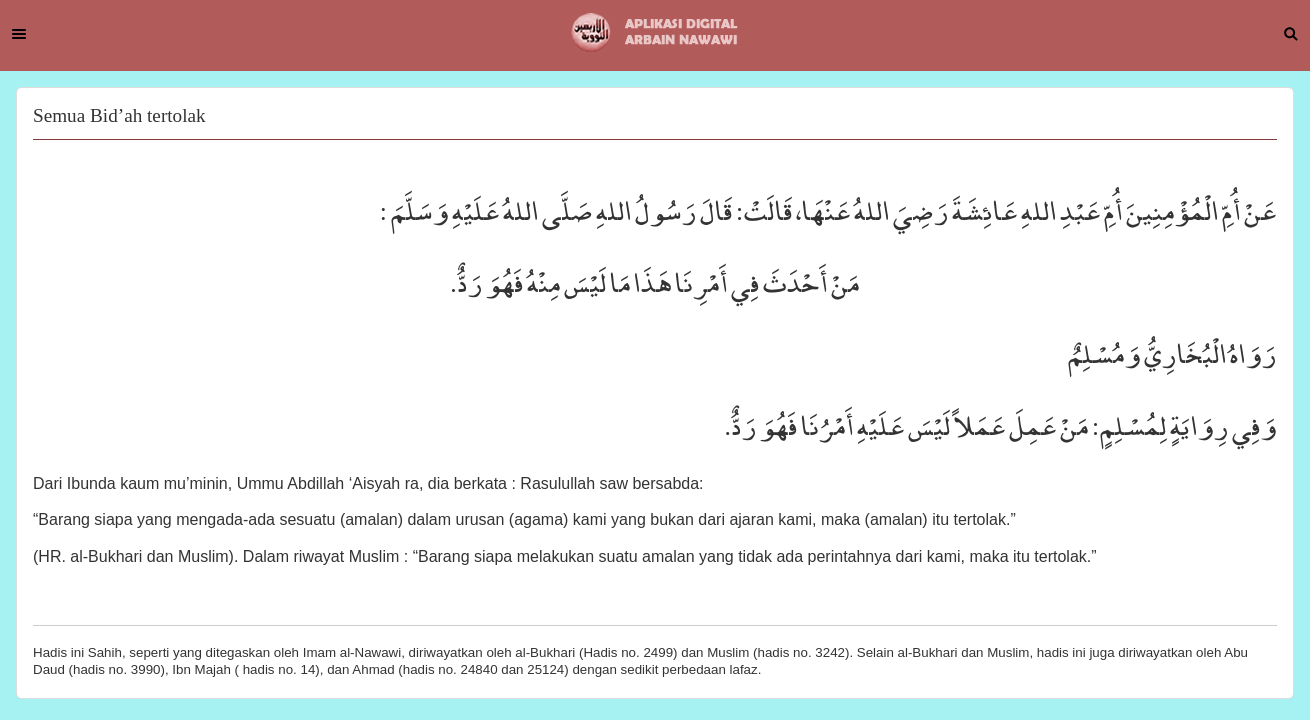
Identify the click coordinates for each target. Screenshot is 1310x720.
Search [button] (1291, 34)
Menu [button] (19, 34)
